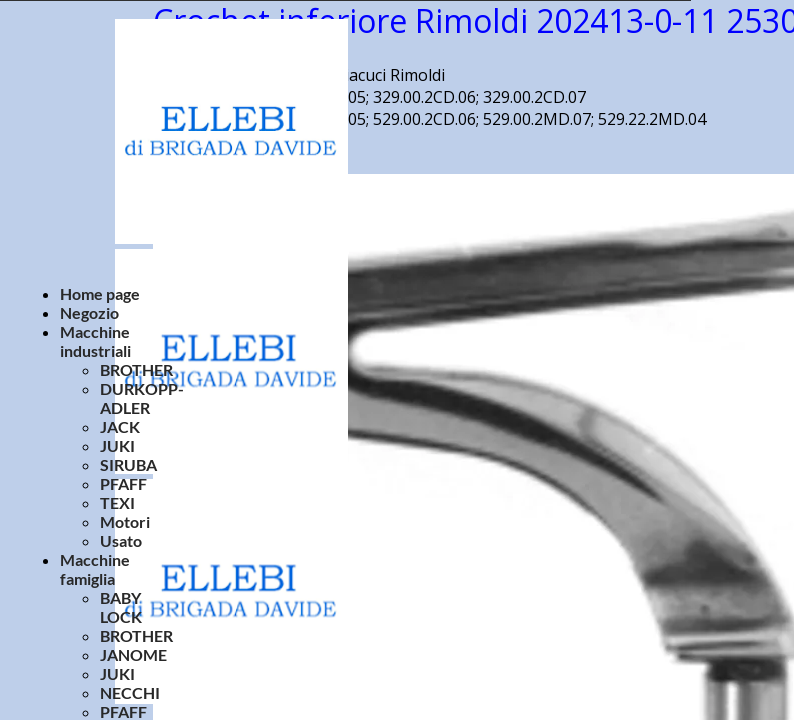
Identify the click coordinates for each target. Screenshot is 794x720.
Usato (121, 540)
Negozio (89, 312)
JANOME (133, 654)
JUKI (117, 445)
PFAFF (123, 483)
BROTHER (136, 369)
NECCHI (130, 692)
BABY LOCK (121, 607)
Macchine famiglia (95, 569)
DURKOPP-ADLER (142, 398)
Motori (125, 521)
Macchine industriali (95, 341)
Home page (100, 293)
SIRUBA (128, 464)
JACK (120, 426)
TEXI (117, 502)
